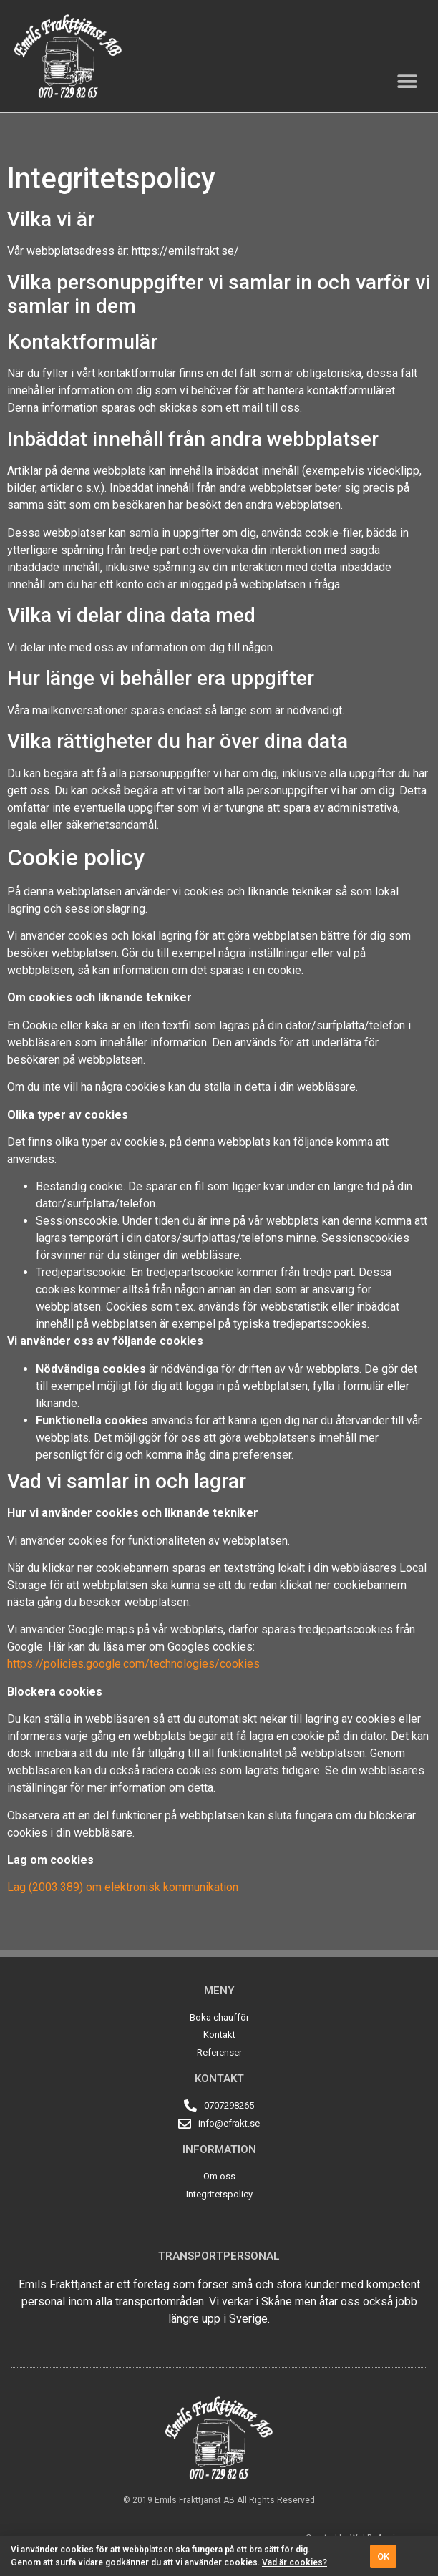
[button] (407, 82)
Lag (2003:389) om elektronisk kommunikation (122, 1887)
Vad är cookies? (294, 2562)
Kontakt (219, 2078)
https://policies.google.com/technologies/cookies (133, 1664)
